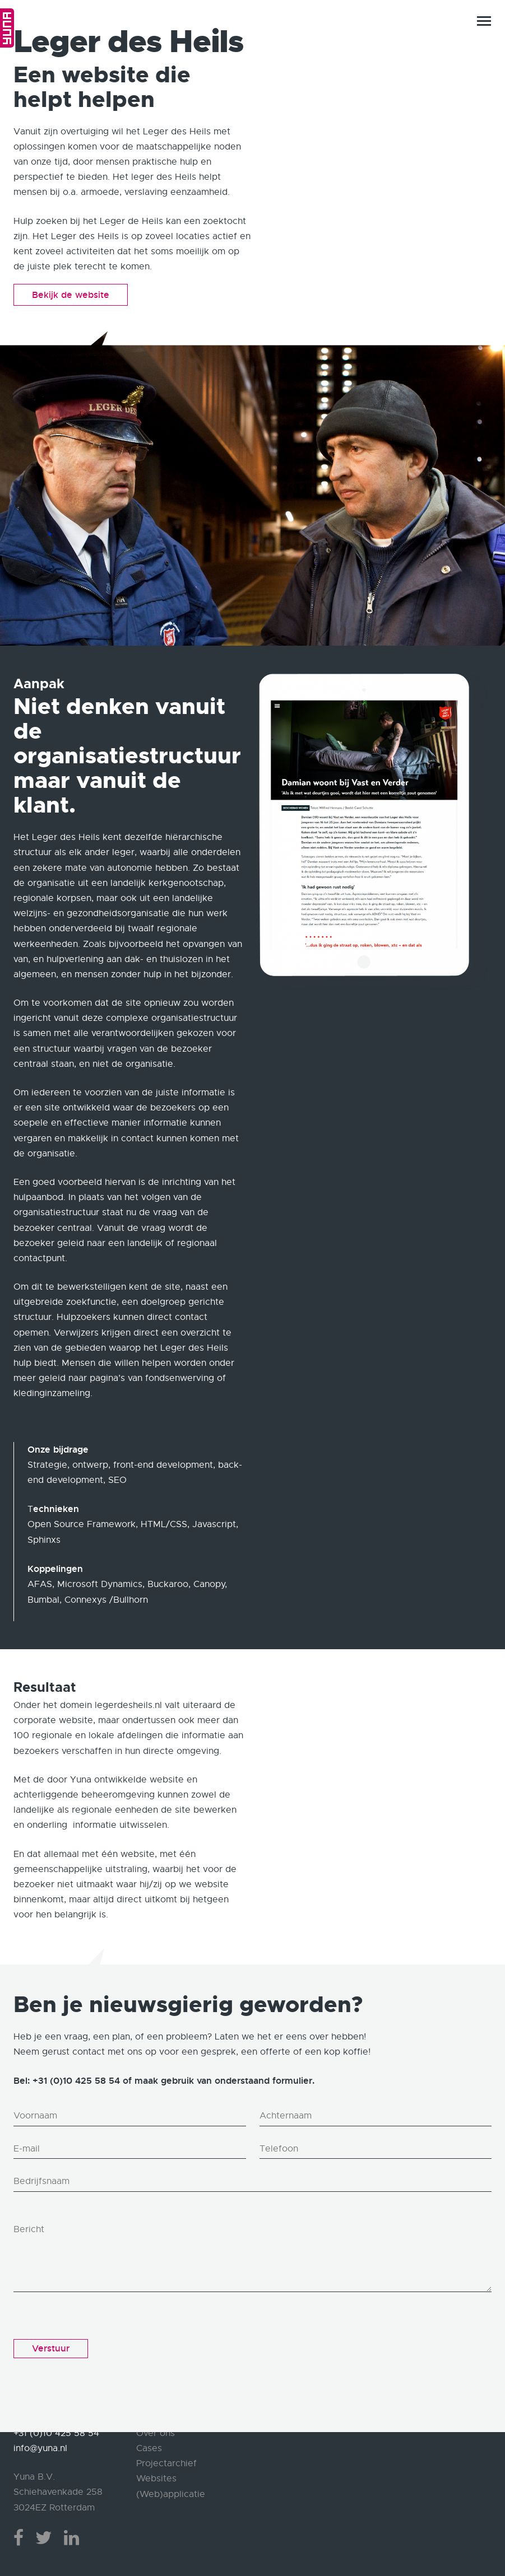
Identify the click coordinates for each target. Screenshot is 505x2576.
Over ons (155, 2433)
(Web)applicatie (170, 2494)
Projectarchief (166, 2463)
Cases (149, 2448)
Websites (156, 2478)
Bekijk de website (70, 295)
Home (7, 28)
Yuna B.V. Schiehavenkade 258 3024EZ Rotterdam (58, 2492)
